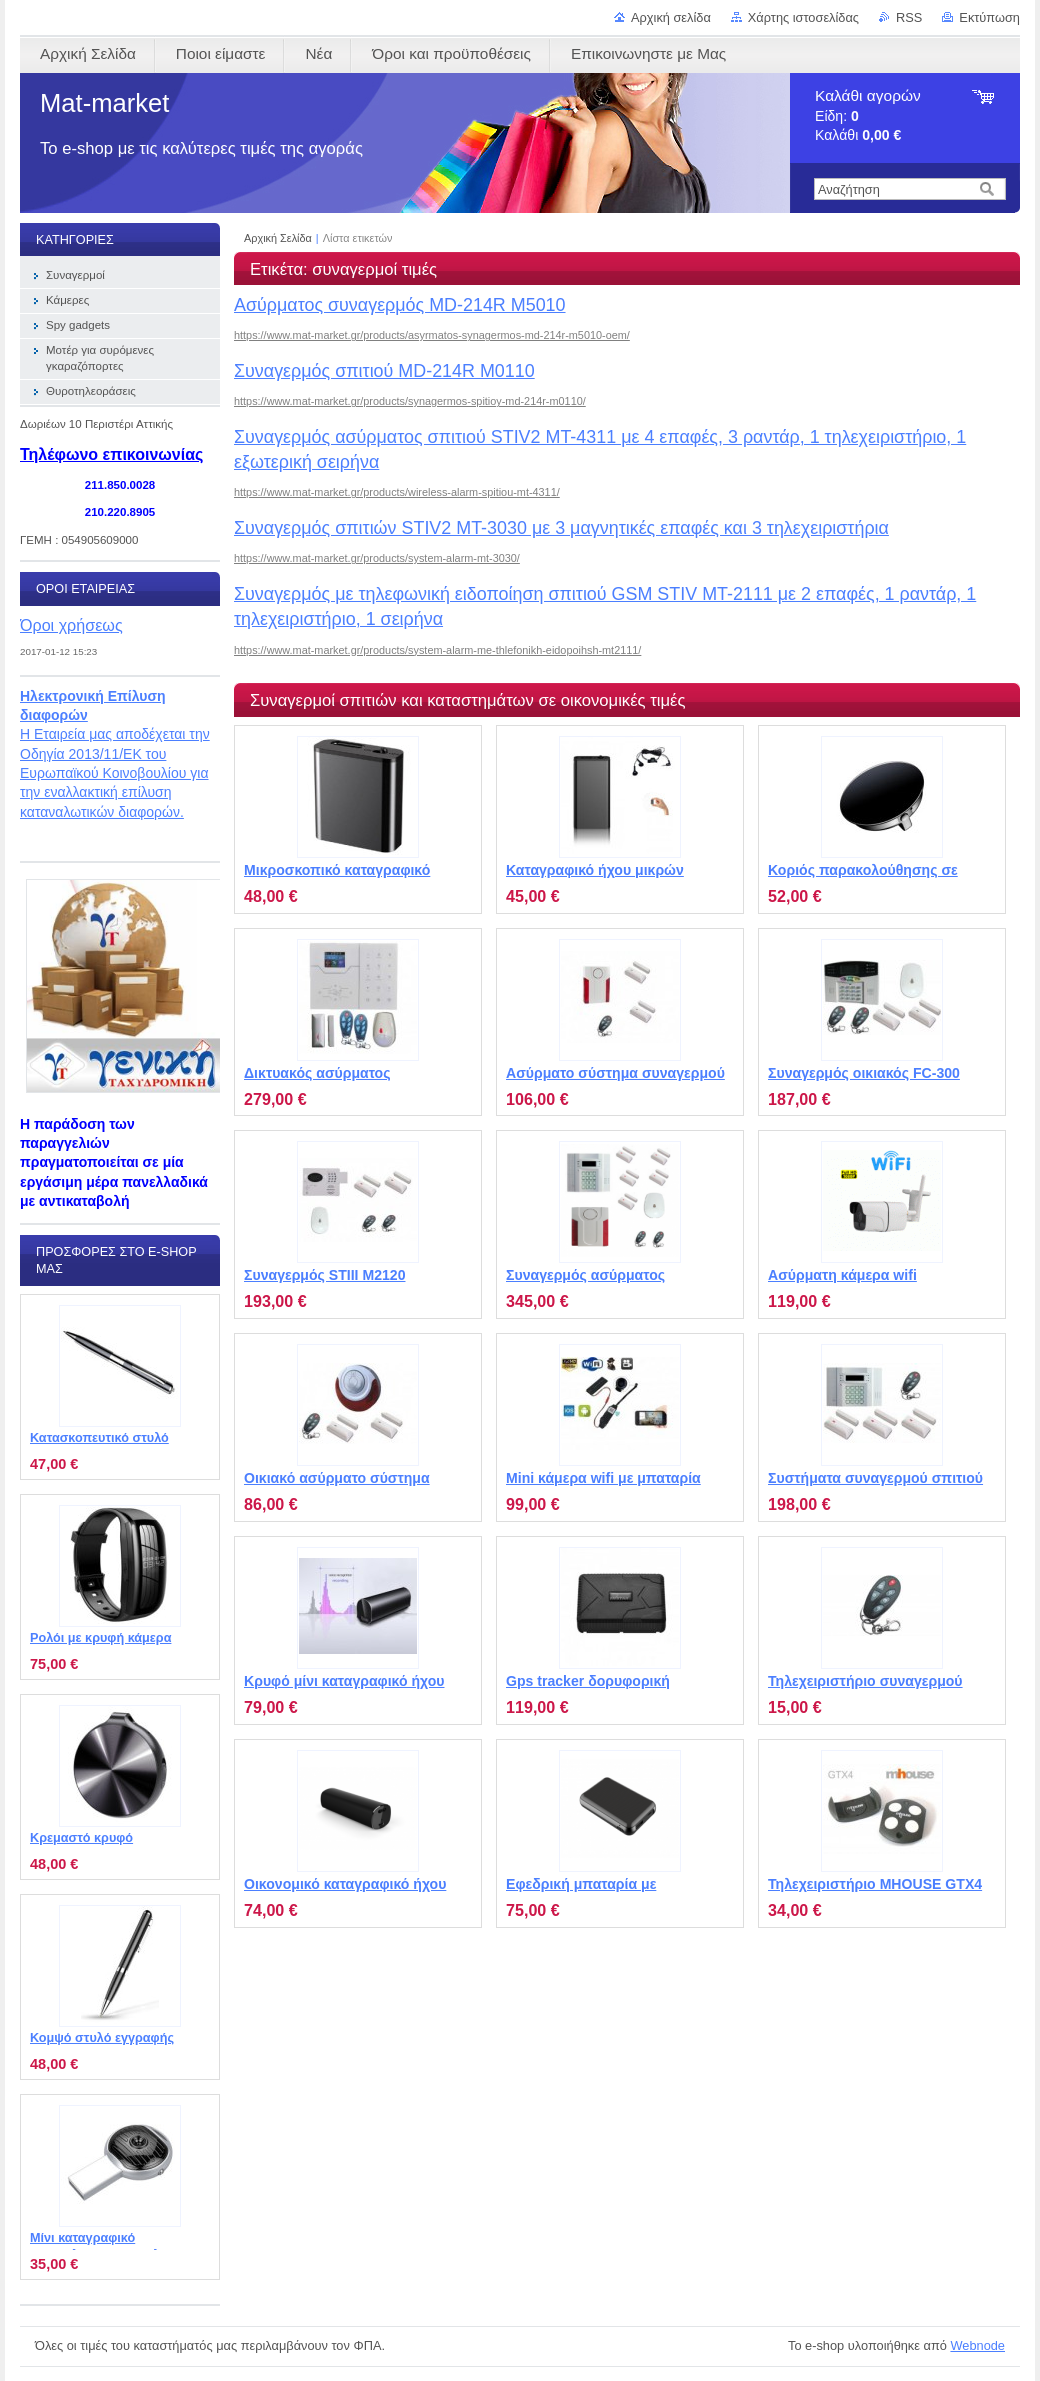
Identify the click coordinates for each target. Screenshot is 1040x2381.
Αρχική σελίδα (671, 17)
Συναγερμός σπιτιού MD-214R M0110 (384, 371)
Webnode (977, 2345)
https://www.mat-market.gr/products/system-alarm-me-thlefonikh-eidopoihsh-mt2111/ (437, 650)
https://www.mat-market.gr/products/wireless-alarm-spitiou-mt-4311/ (397, 492)
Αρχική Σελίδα (278, 238)
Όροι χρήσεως (71, 625)
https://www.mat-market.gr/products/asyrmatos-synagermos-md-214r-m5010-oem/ (432, 335)
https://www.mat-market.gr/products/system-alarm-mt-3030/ (377, 558)
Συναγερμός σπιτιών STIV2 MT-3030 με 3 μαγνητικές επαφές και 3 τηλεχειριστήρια (561, 528)
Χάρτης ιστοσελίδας (803, 17)
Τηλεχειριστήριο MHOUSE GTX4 (875, 1884)
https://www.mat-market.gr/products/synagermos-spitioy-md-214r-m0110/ (410, 401)
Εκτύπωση (989, 17)
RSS (909, 17)
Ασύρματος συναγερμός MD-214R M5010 (400, 305)
